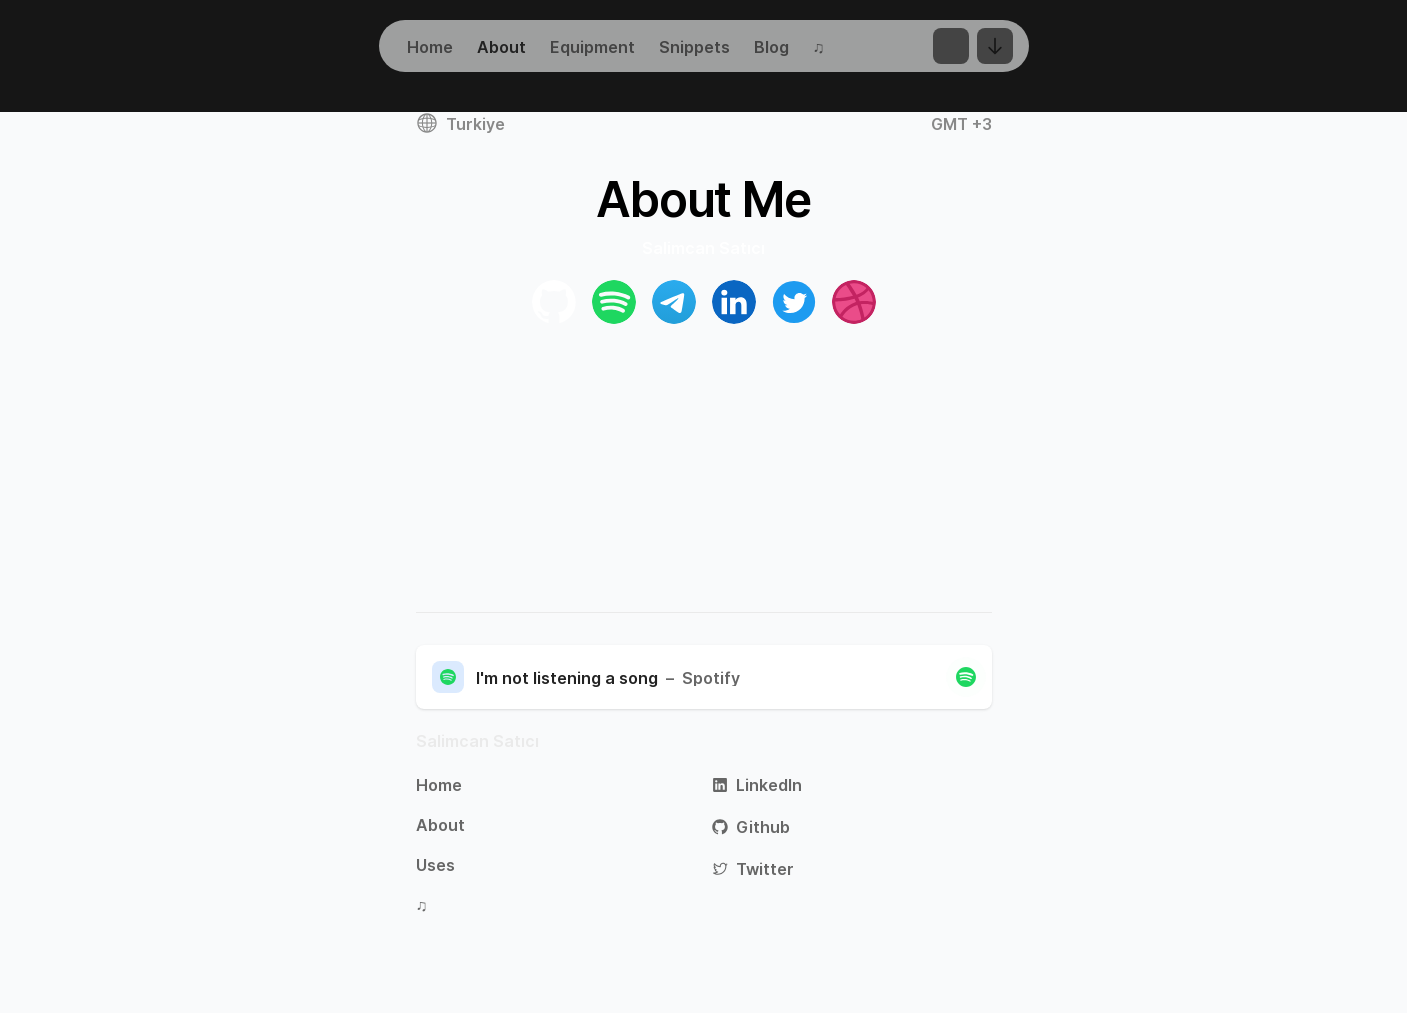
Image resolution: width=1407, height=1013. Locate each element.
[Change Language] (995, 46)
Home (439, 785)
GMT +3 (961, 124)
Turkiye (460, 123)
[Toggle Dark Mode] (951, 46)
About (440, 825)
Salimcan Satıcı (477, 741)
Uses (435, 865)
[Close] (966, 677)
